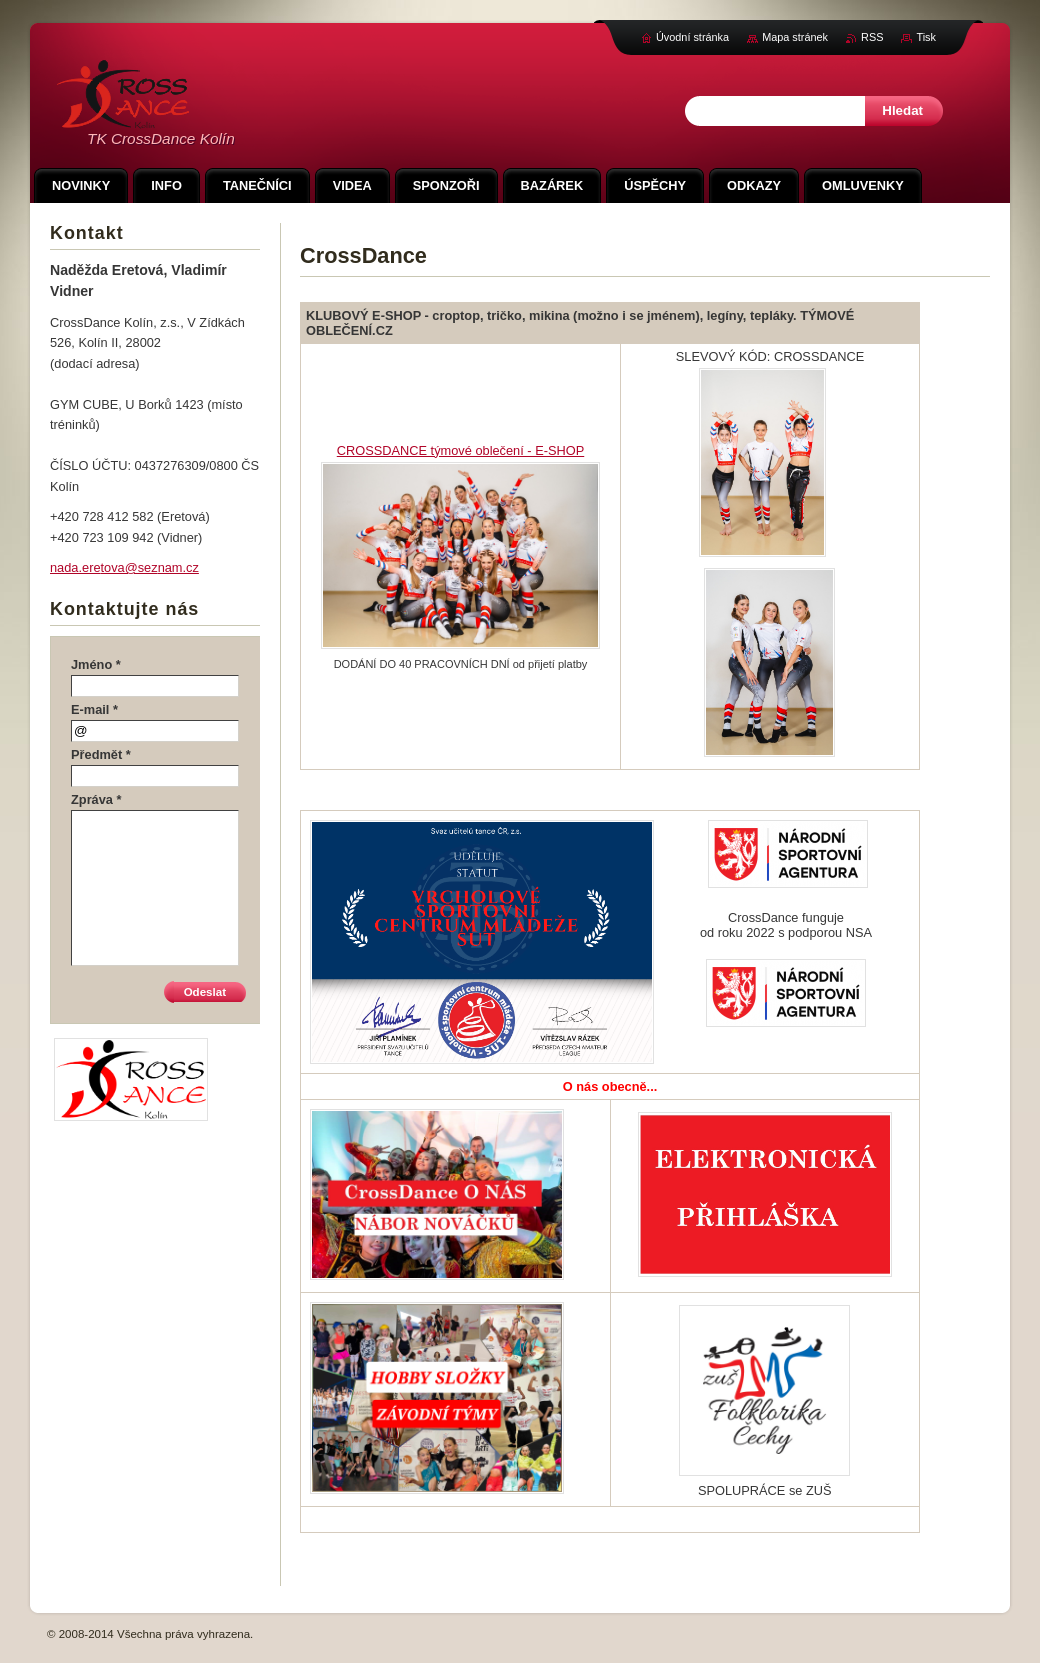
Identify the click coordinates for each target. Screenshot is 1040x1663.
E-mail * (94, 709)
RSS (872, 37)
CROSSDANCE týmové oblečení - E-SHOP (460, 450)
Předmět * (101, 754)
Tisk (926, 37)
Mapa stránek (795, 37)
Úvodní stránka (692, 37)
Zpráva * (96, 799)
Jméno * (96, 664)
